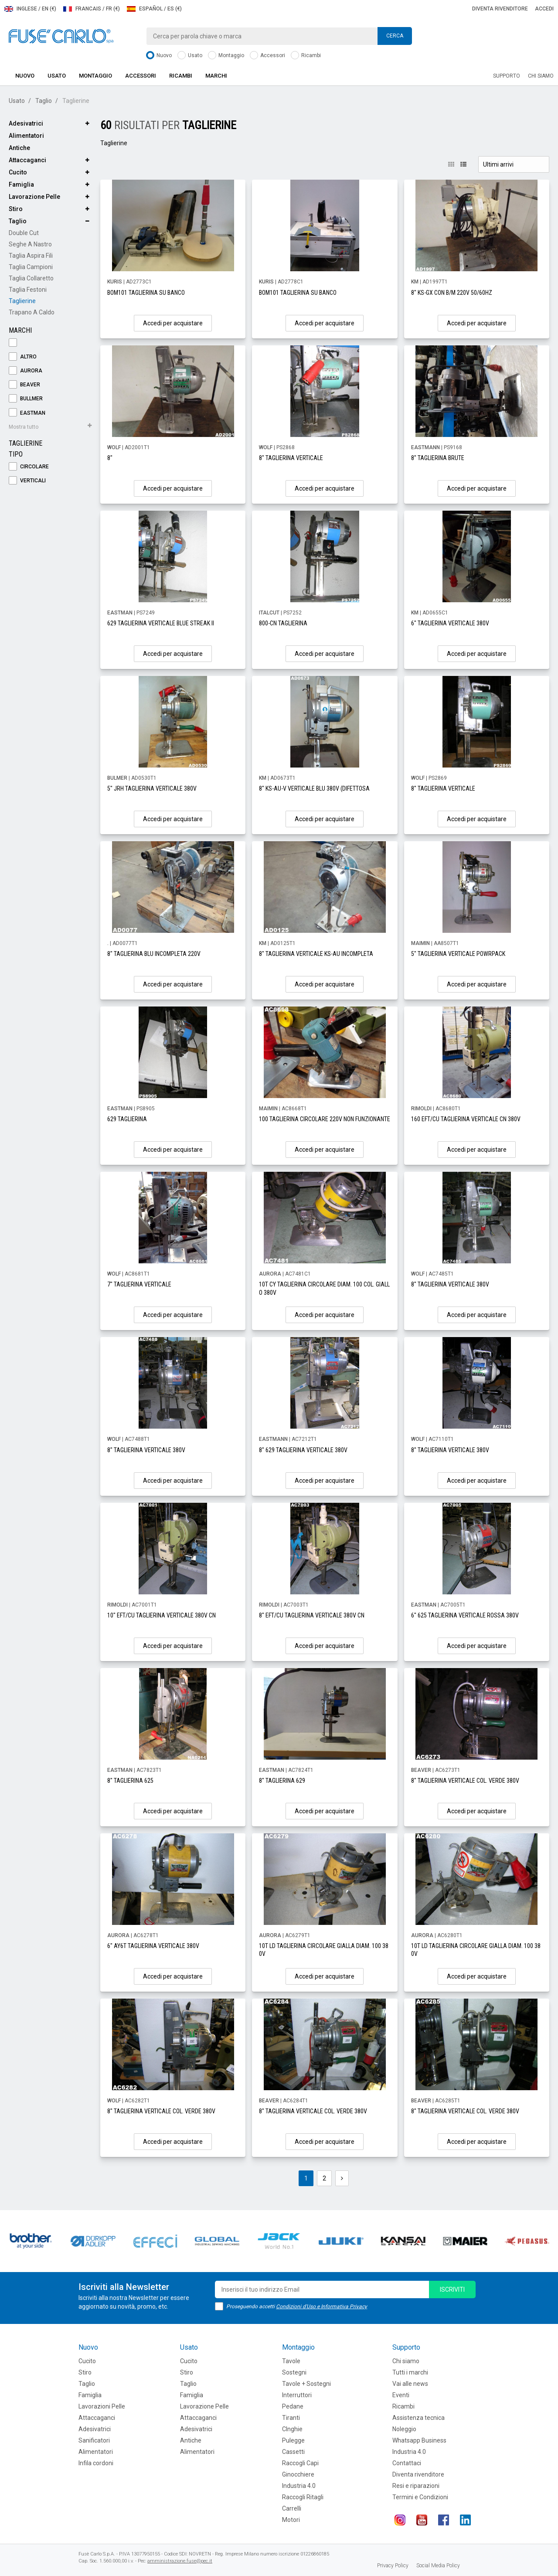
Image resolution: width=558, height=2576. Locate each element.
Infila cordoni (95, 2463)
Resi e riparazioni (415, 2485)
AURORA (25, 371)
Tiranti (291, 2417)
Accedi (544, 9)
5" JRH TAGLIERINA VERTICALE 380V (152, 788)
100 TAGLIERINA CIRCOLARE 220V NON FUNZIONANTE (324, 1119)
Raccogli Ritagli (302, 2497)
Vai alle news (410, 2383)
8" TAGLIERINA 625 (130, 1780)
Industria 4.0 (299, 2485)
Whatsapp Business (419, 2440)
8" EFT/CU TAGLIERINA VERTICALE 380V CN (311, 1615)
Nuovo (159, 55)
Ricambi (306, 55)
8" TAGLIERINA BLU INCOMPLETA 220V (154, 953)
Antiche (19, 147)
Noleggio (404, 2429)
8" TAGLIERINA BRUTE (437, 457)
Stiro (16, 208)
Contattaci (406, 2463)
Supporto (506, 76)
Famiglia (21, 184)
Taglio (43, 100)
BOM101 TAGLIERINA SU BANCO (146, 292)
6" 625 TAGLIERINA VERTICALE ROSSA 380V (465, 1615)
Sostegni (294, 2372)
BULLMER (26, 399)
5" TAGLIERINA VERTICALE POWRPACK (458, 953)
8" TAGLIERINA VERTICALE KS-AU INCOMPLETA (316, 953)
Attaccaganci (27, 160)
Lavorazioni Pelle (101, 2406)
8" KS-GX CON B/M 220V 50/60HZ (451, 292)
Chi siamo (541, 76)
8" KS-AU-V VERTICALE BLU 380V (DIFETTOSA (314, 788)
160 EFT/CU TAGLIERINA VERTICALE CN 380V (466, 1119)
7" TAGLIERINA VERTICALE (139, 1284)
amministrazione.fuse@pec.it (179, 2561)
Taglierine (22, 300)
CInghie (292, 2429)
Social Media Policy (438, 2565)
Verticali (27, 480)
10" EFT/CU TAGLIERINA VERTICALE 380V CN (161, 1615)
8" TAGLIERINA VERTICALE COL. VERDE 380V (465, 1780)
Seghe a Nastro (30, 244)
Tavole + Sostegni (306, 2383)
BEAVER (24, 385)
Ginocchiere (298, 2474)
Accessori (267, 55)
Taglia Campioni (31, 266)
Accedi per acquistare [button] (173, 323)
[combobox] (279, 36)
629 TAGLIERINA (127, 1119)
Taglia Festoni (28, 289)
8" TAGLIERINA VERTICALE (291, 457)
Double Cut (24, 232)
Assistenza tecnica (418, 2417)
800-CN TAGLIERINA (283, 623)
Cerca (394, 36)
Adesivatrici (26, 123)
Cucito (18, 172)
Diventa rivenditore (500, 9)
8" (109, 457)
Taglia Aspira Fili (31, 255)
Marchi (216, 75)
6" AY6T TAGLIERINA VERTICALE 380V (153, 1945)
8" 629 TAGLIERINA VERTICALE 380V (303, 1450)
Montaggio (226, 55)
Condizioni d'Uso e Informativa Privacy (321, 2306)
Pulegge (293, 2440)
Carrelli (291, 2508)
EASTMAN (27, 413)
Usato (189, 55)
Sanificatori (94, 2440)
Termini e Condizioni (420, 2497)
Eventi (400, 2395)
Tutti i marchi (410, 2372)
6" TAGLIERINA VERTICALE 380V (450, 623)
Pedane (292, 2406)
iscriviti (452, 2289)
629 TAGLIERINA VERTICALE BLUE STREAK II (160, 623)
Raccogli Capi (300, 2463)
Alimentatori (26, 135)
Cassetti (293, 2451)
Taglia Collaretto (31, 278)
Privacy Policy (392, 2565)
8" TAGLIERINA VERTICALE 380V (450, 1284)
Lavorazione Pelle (34, 196)
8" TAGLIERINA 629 (282, 1780)
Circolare (29, 467)
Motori (291, 2519)
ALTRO (23, 357)
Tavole (291, 2361)
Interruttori (297, 2395)
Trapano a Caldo (31, 312)
